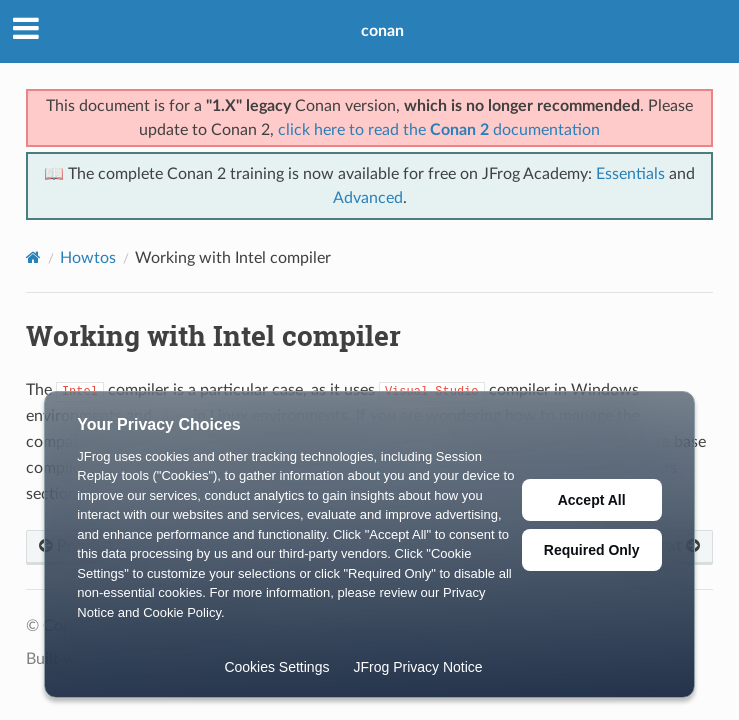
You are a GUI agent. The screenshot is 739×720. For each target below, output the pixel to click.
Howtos (88, 258)
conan (382, 31)
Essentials (630, 174)
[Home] (33, 257)
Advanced (368, 198)
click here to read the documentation (439, 130)
